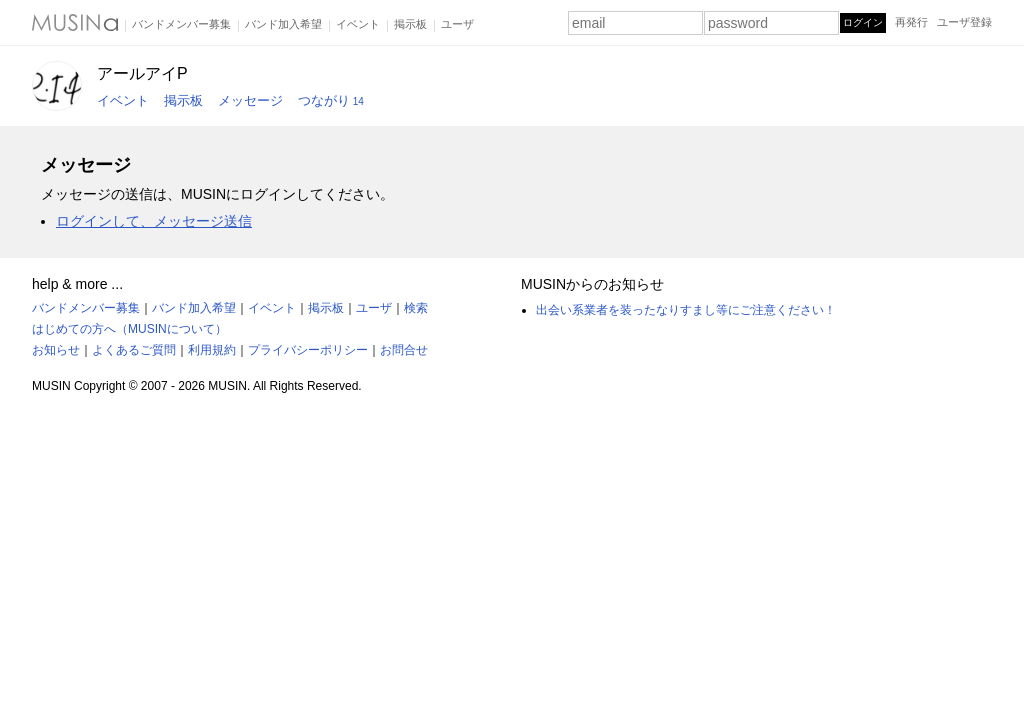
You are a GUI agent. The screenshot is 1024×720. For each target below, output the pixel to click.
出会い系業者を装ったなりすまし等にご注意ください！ (686, 310)
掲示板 (410, 24)
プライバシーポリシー (308, 350)
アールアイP (142, 73)
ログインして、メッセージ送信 (154, 221)
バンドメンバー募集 (181, 24)
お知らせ (56, 350)
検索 (416, 308)
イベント (358, 24)
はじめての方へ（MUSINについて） (129, 329)
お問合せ (404, 350)
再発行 (911, 22)
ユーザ (457, 24)
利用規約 (212, 350)
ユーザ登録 (964, 22)
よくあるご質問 (134, 350)
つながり (331, 100)
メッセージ (250, 100)
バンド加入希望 (283, 24)
